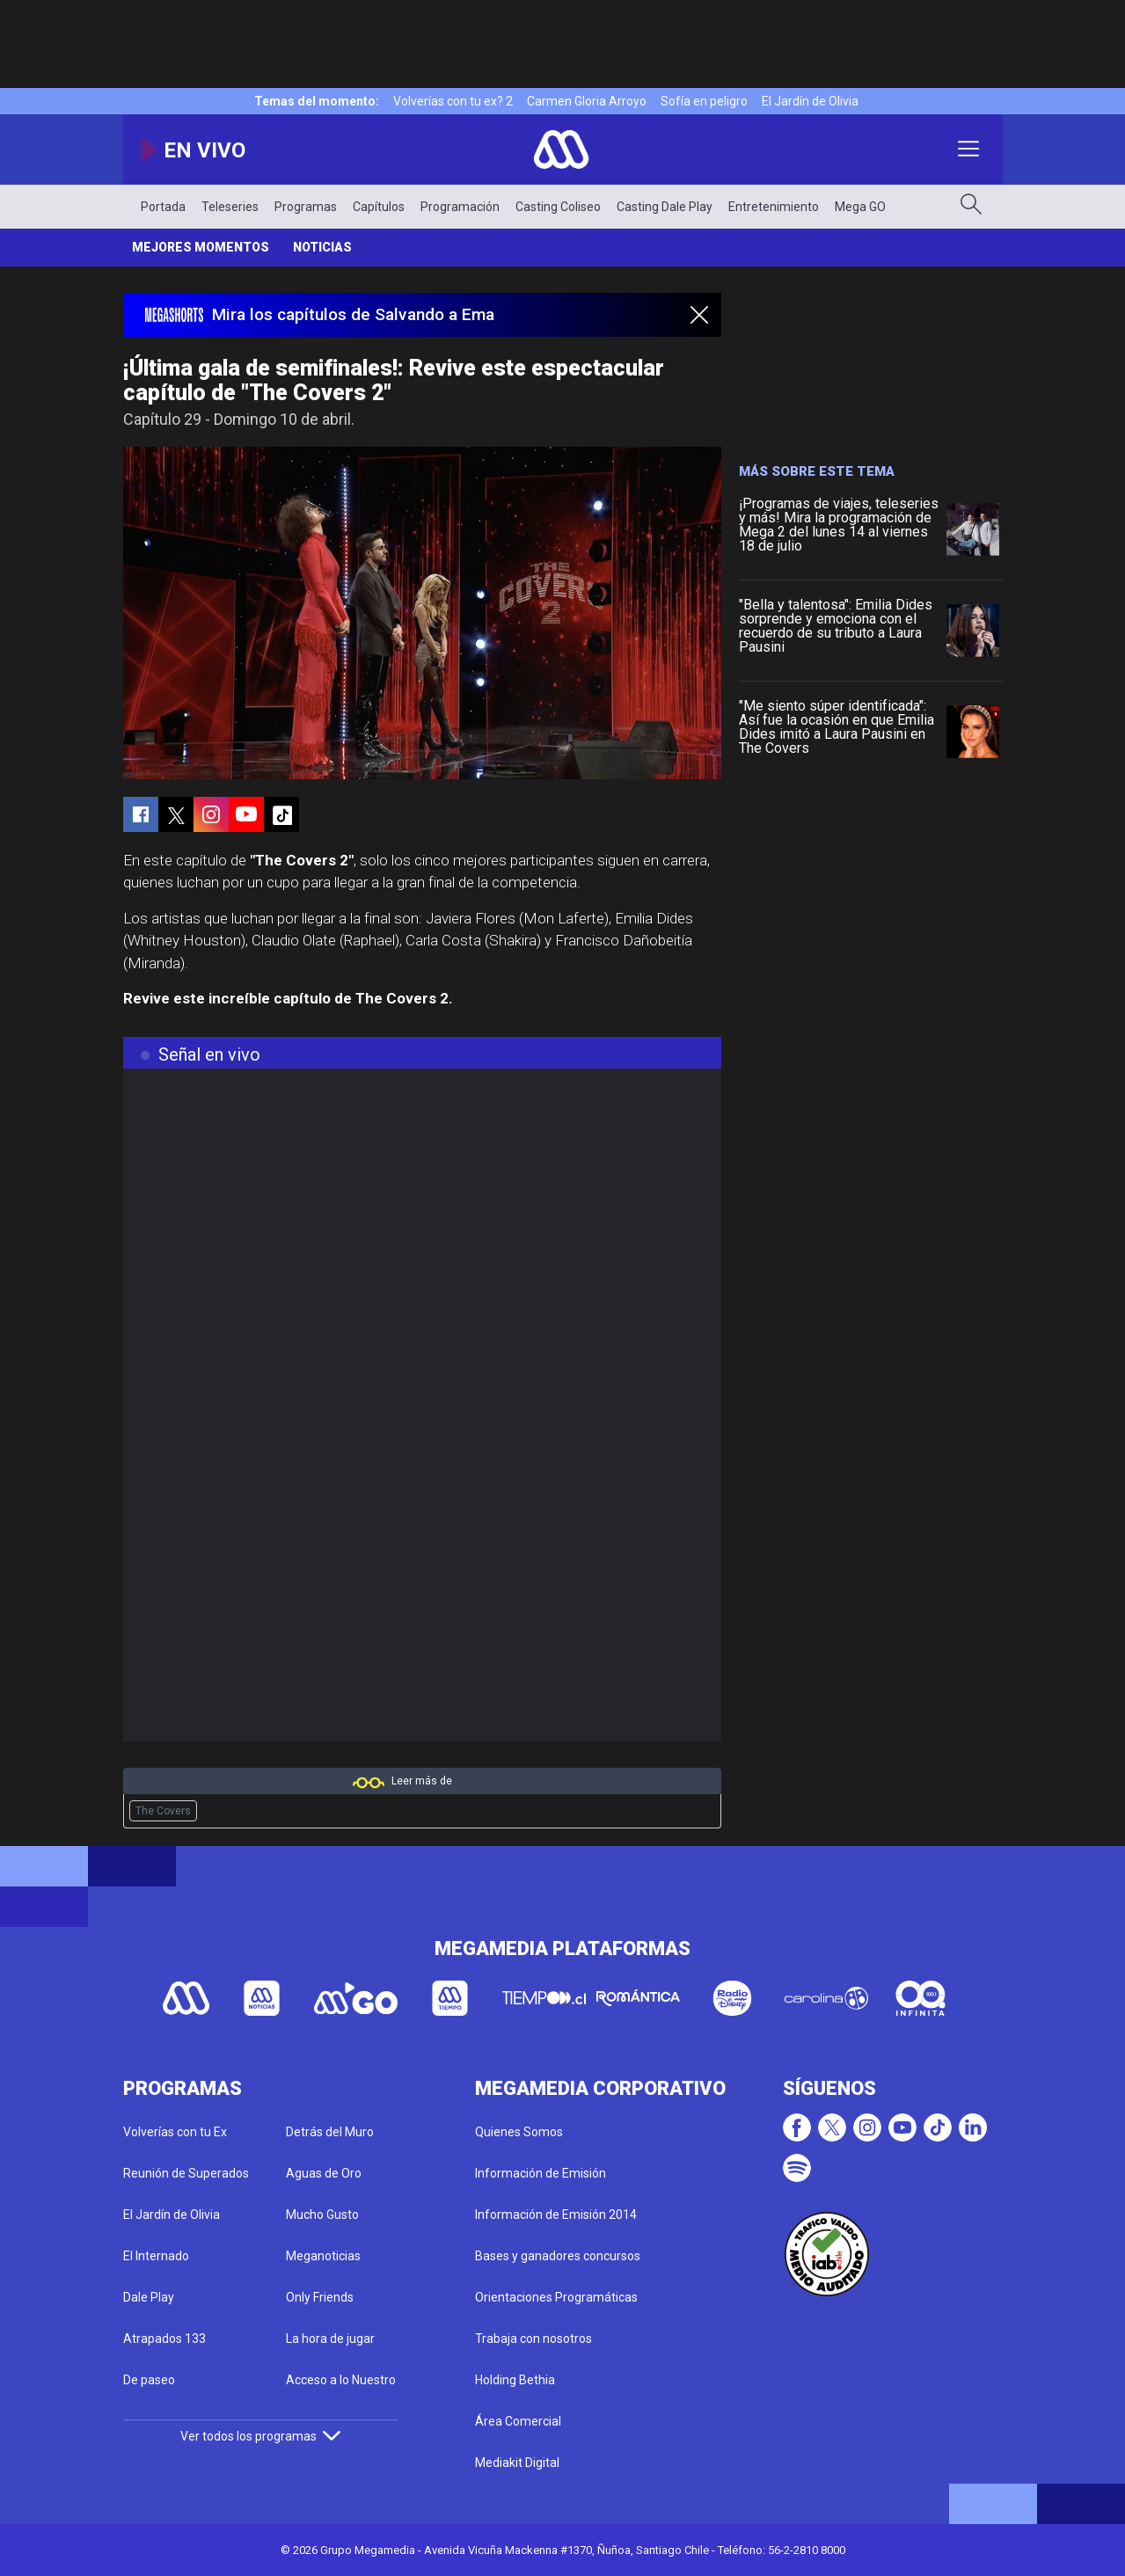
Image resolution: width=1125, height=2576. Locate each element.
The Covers (163, 1811)
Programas (305, 207)
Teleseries (230, 207)
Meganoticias (323, 2256)
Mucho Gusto (322, 2214)
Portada (163, 207)
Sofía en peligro (704, 101)
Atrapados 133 (164, 2339)
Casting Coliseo (558, 207)
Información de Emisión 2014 (556, 2214)
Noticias (322, 247)
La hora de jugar (330, 2339)
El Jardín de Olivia (810, 101)
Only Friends (320, 2297)
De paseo (149, 2380)
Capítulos (379, 207)
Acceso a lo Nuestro (341, 2380)
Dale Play (148, 2297)
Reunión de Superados (186, 2173)
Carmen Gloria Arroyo (587, 101)
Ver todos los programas (260, 2436)
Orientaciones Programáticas (556, 2297)
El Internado (156, 2256)
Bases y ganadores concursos (557, 2256)
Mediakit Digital (517, 2463)
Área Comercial (518, 2421)
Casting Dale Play (664, 207)
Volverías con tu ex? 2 (453, 101)
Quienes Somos (519, 2132)
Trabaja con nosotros (533, 2339)
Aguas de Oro (324, 2173)
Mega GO (860, 207)
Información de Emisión (540, 2173)
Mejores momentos (200, 247)
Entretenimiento (773, 207)
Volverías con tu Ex (175, 2132)
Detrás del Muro (330, 2132)
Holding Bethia (515, 2380)
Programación (460, 207)
